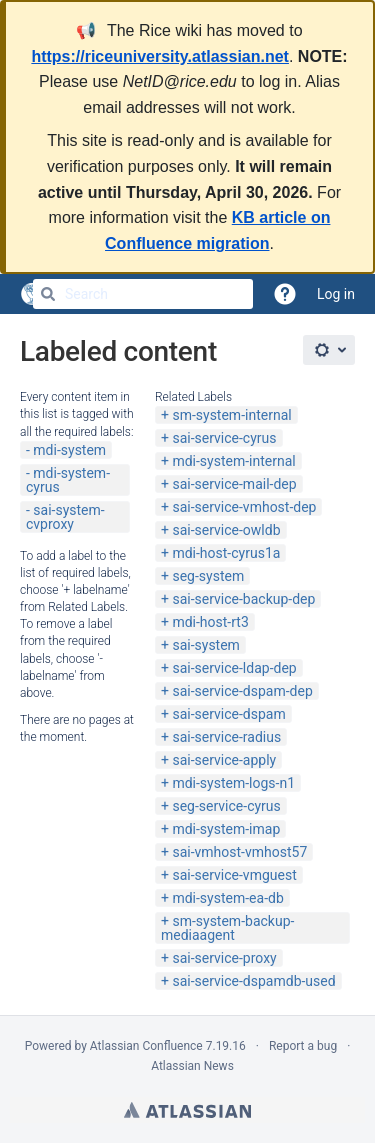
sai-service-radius (226, 737)
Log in (336, 294)
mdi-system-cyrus (68, 480)
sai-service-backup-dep (243, 599)
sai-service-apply (224, 760)
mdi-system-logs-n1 (233, 783)
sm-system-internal (231, 415)
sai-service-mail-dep (234, 484)
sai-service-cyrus (224, 438)
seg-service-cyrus (226, 806)
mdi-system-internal (233, 461)
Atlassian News (192, 1066)
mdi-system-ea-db (227, 898)
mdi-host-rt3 (210, 622)
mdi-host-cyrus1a (226, 553)
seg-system (208, 576)
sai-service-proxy (224, 958)
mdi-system (69, 450)
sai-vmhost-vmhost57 (239, 852)
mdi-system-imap (226, 829)
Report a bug (303, 1046)
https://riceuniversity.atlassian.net (160, 56)
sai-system (205, 645)
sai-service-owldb (226, 530)
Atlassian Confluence (146, 1046)
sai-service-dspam (228, 714)
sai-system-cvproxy (65, 517)
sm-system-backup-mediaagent (227, 928)
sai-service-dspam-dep (242, 691)
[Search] (48, 294)
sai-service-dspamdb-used (253, 981)
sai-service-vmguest (234, 875)
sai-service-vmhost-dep (244, 507)
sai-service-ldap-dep (234, 668)
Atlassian (187, 1110)
